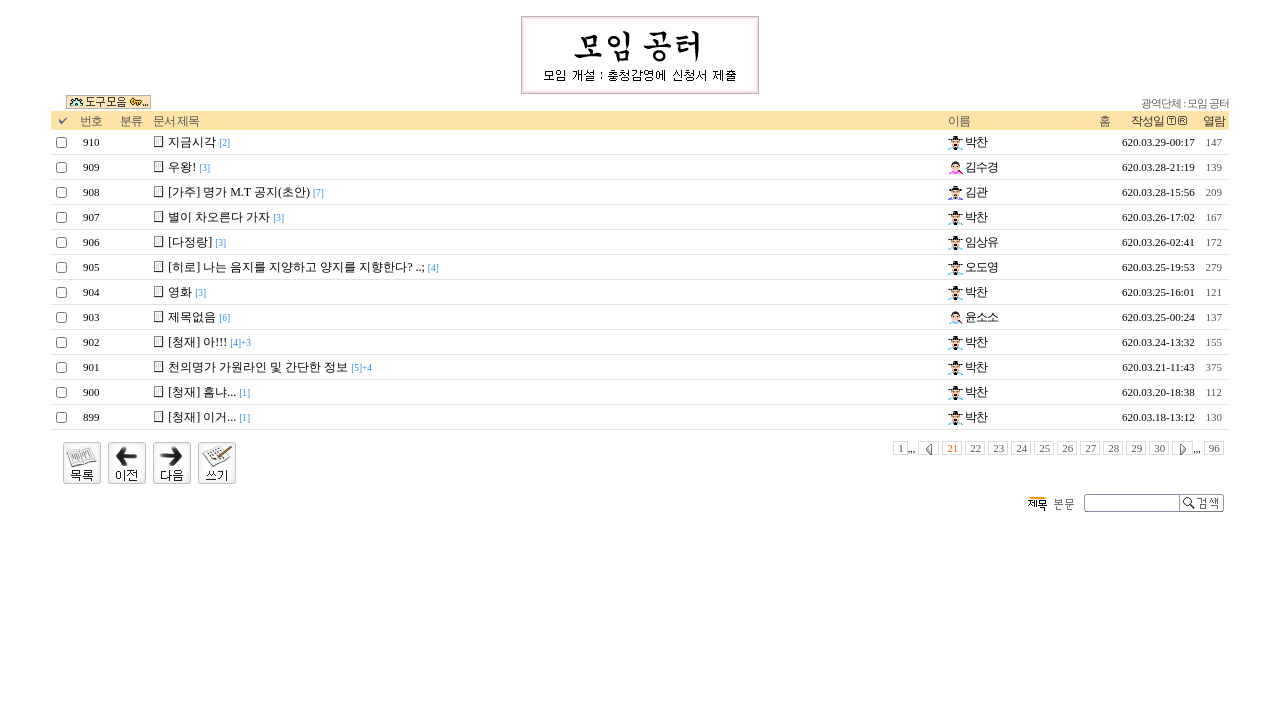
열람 (1214, 121)
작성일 (1147, 121)
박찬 (967, 142)
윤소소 (973, 317)
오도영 (973, 267)
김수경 (973, 167)
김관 (967, 192)
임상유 (973, 242)
